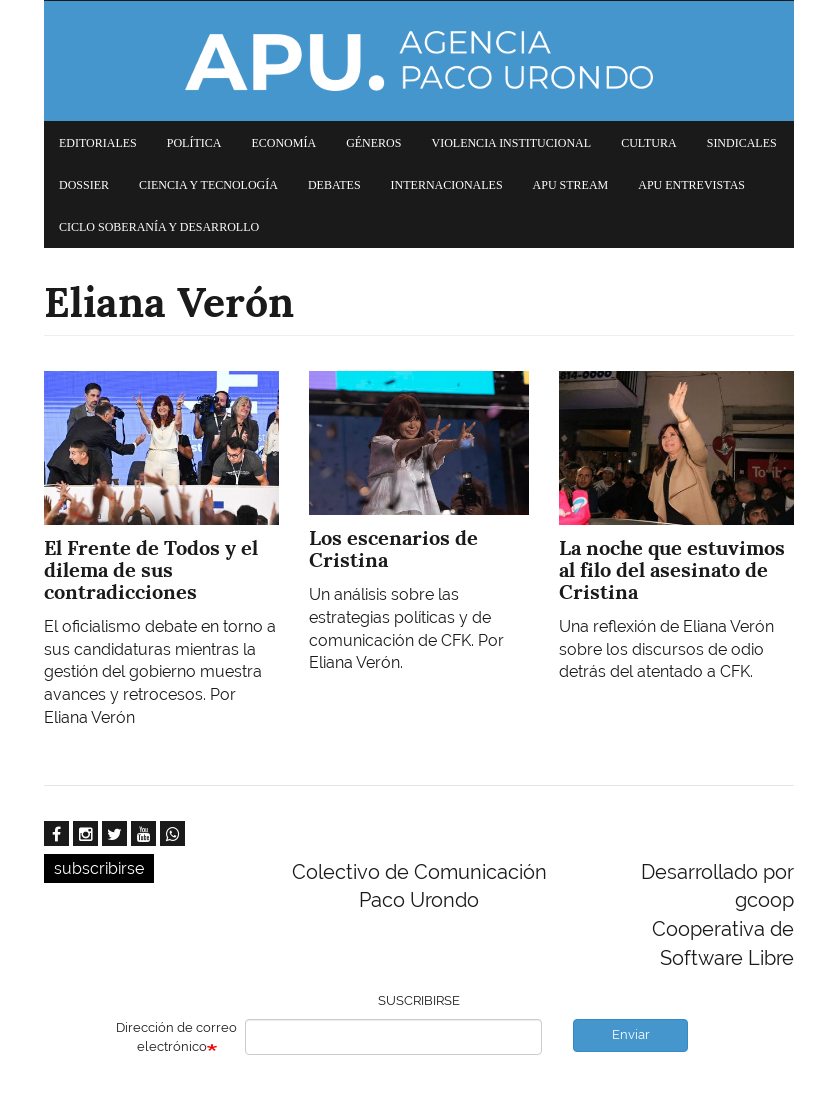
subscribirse (99, 868)
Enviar (631, 1034)
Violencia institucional (511, 143)
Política (194, 143)
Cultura (649, 143)
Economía (283, 143)
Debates (334, 185)
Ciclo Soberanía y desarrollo (159, 227)
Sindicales (742, 143)
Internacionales (447, 185)
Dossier (84, 185)
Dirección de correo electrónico (176, 1037)
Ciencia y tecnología (208, 185)
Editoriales (98, 143)
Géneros (373, 143)
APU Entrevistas (691, 185)
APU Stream (571, 185)
